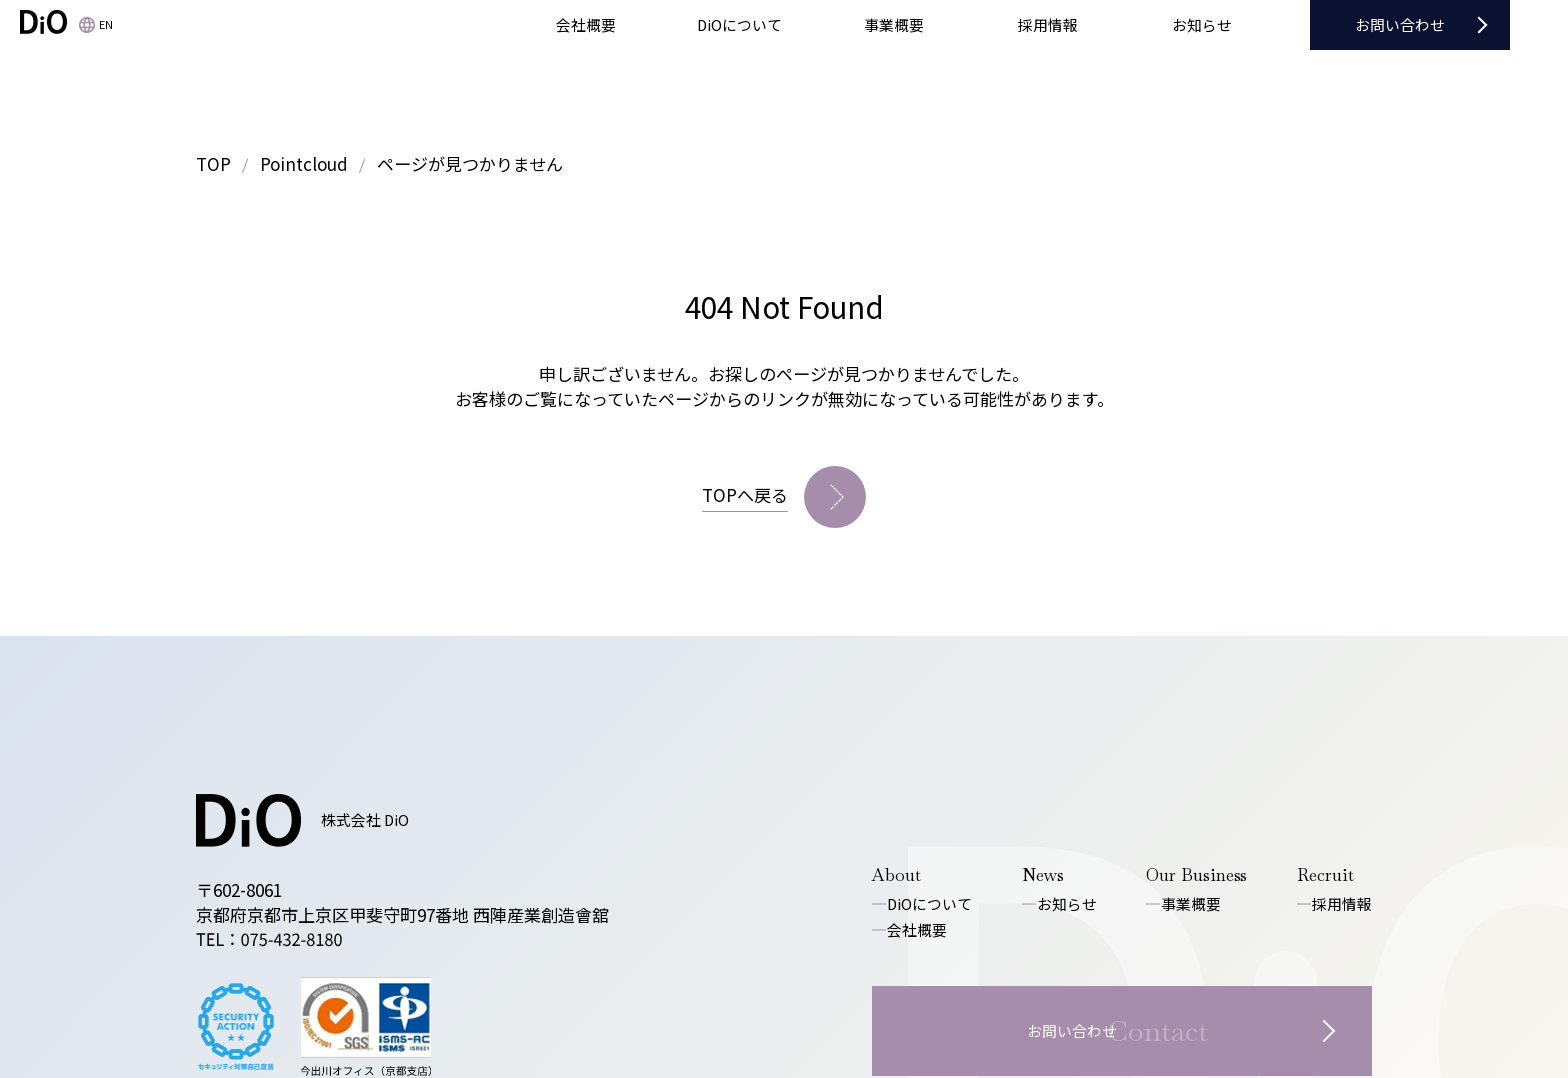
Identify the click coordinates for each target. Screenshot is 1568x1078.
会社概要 (917, 929)
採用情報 (1342, 903)
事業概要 (1191, 903)
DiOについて (929, 903)
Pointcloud (304, 163)
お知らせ (1067, 903)
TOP (213, 163)
